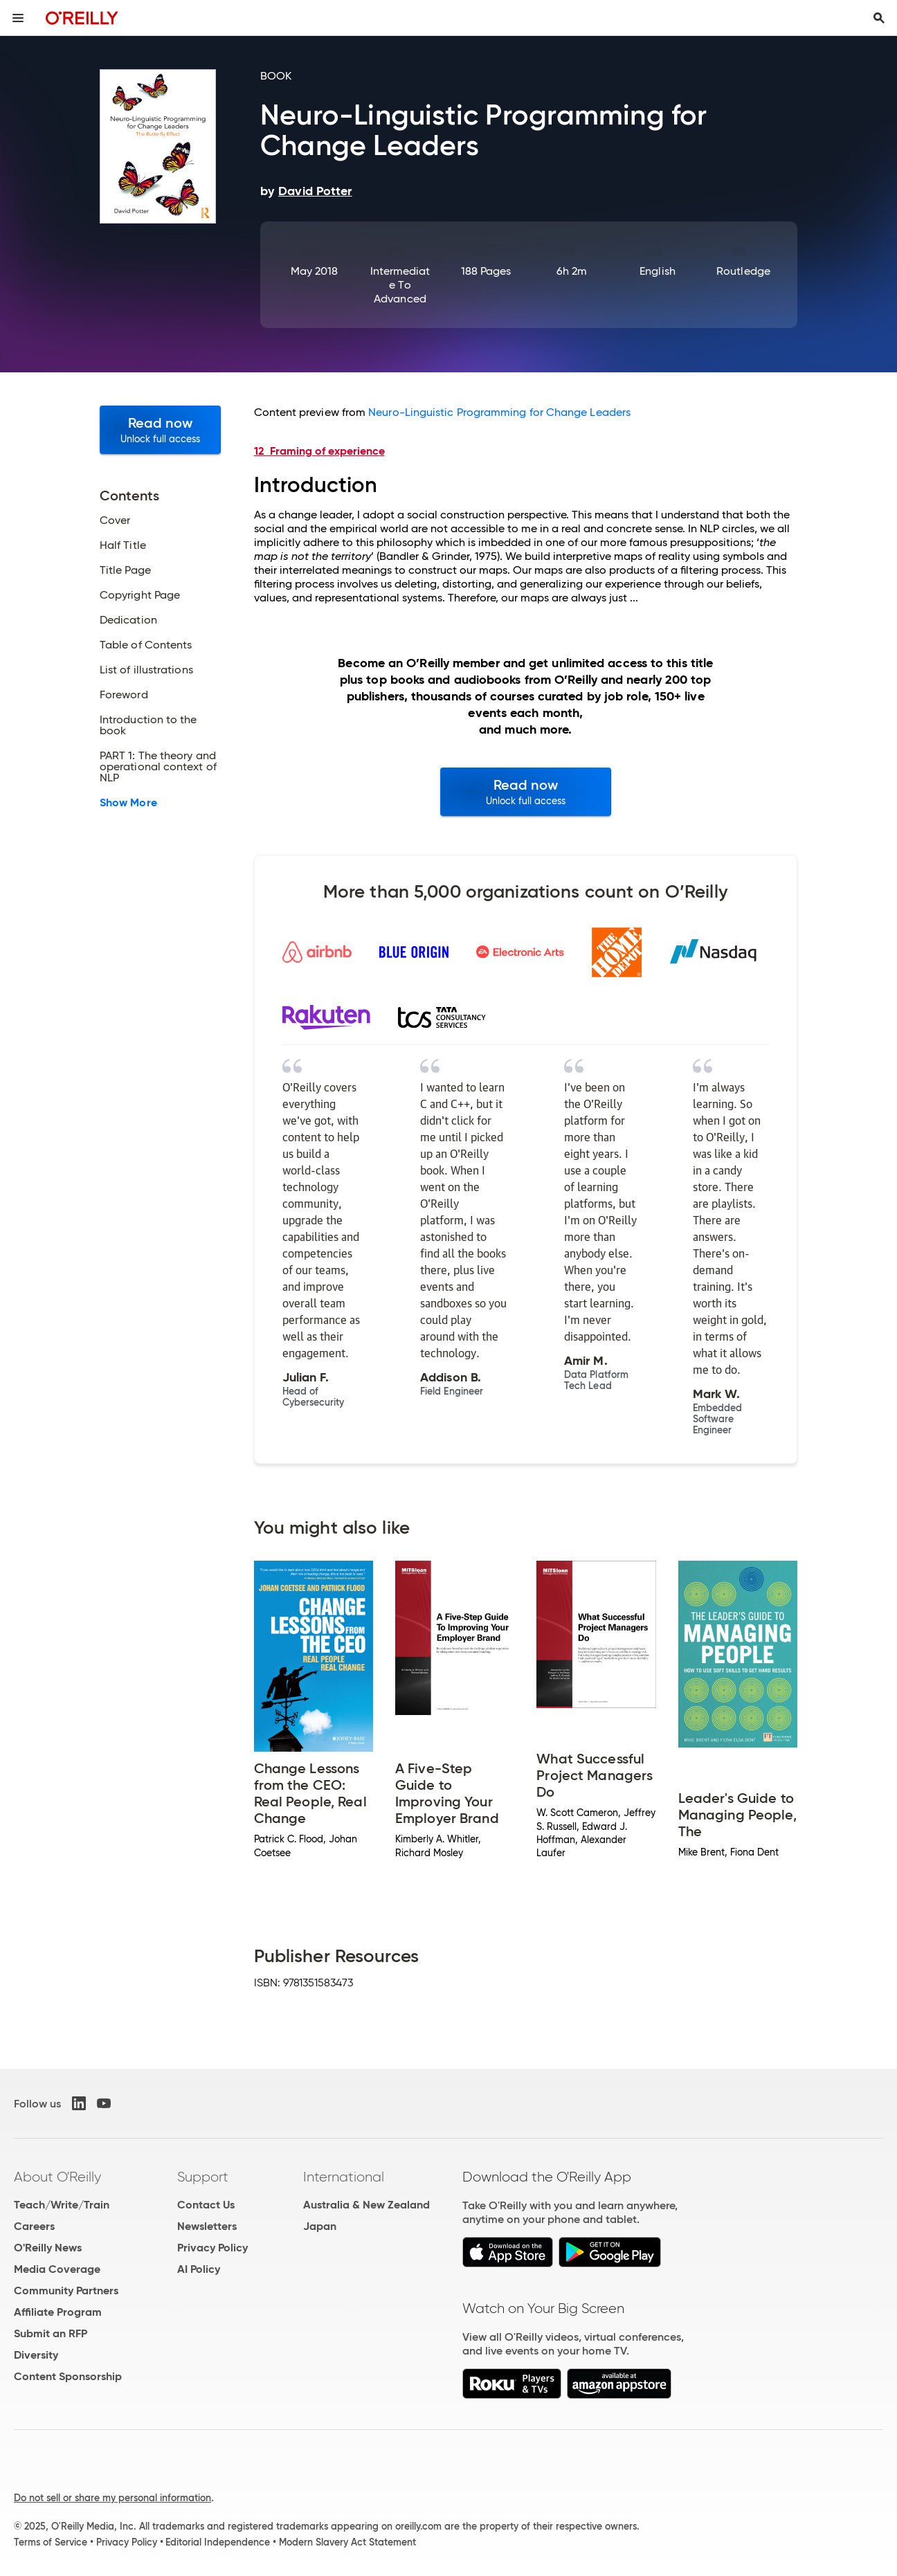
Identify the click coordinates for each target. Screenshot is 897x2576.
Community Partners (66, 2290)
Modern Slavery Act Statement (347, 2542)
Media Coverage (57, 2269)
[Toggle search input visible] (879, 18)
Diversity (36, 2355)
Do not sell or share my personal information (112, 2498)
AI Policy (198, 2269)
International (343, 2176)
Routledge (743, 271)
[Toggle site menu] (18, 18)
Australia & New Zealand (366, 2204)
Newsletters (207, 2226)
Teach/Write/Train (61, 2204)
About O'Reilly (57, 2176)
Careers (34, 2226)
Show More (128, 802)
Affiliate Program (58, 2312)
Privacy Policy (212, 2247)
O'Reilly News (48, 2247)
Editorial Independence (217, 2542)
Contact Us (206, 2204)
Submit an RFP (50, 2333)
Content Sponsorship (68, 2376)
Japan (319, 2226)
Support (202, 2176)
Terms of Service (50, 2542)
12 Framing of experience (319, 451)
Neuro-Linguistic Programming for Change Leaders (499, 412)
